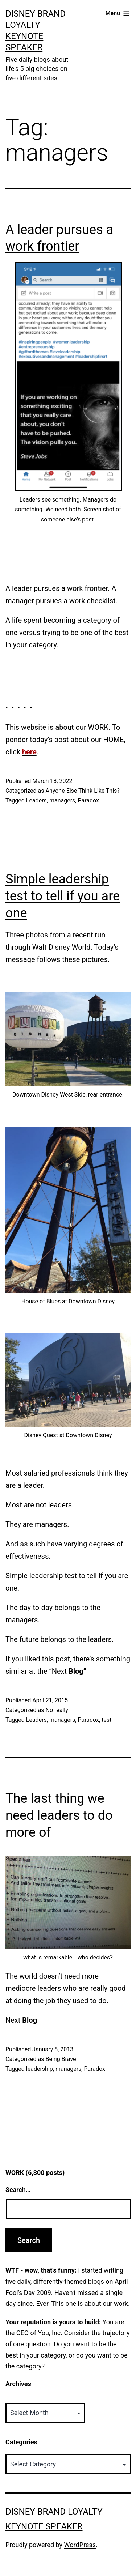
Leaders (36, 800)
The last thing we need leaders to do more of (59, 1815)
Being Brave (60, 2059)
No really (56, 1710)
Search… (17, 2189)
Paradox (88, 800)
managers (62, 800)
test (106, 1719)
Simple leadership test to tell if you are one (62, 896)
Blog (76, 1671)
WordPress (80, 2545)
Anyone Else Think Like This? (82, 790)
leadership (39, 2068)
